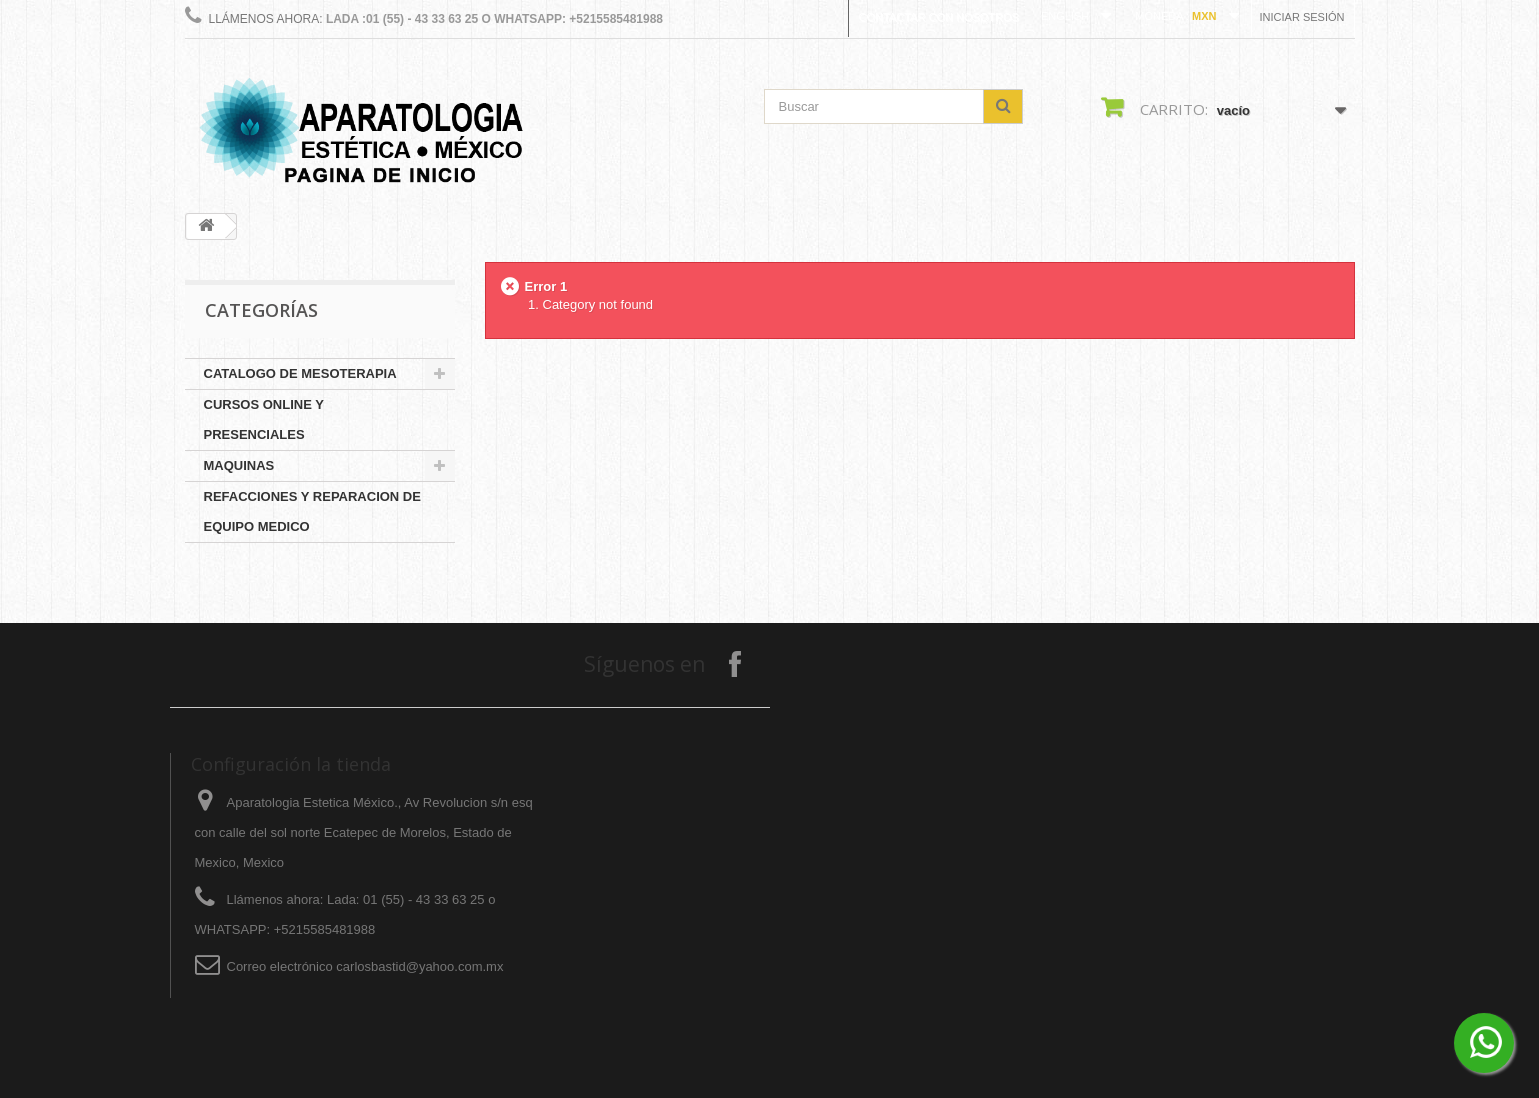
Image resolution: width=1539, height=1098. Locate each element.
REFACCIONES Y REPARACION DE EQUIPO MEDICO (312, 511)
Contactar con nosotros (939, 17)
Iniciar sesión (1302, 17)
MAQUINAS (239, 465)
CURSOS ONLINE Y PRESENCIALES (264, 419)
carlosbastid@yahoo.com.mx (419, 966)
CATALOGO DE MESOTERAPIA (300, 373)
